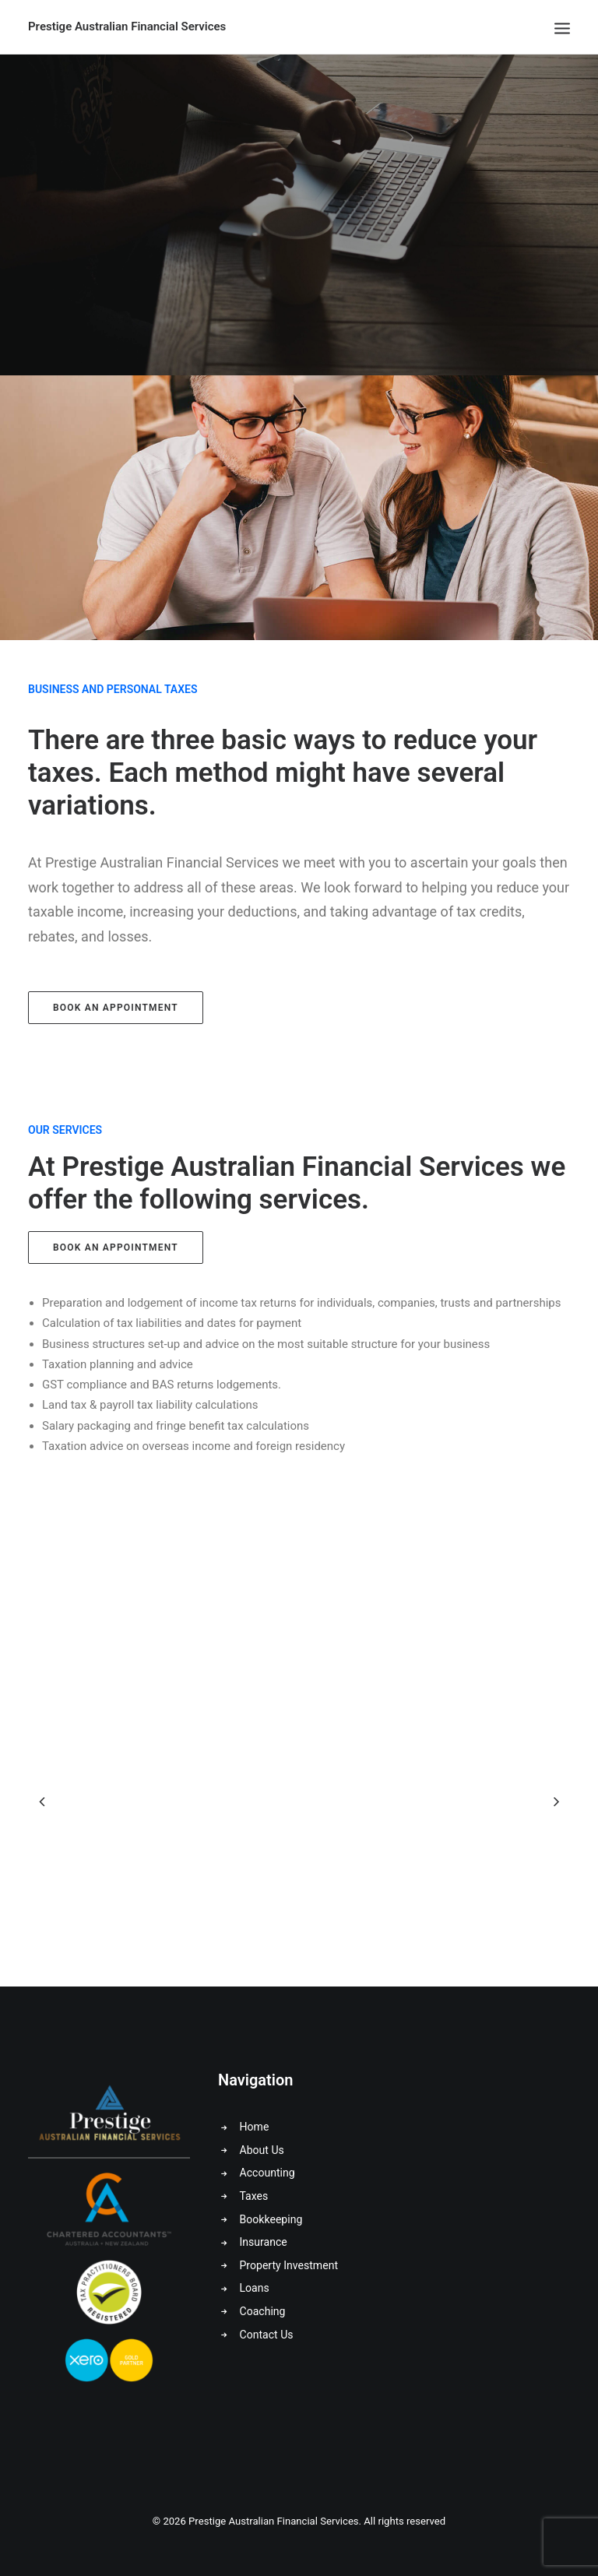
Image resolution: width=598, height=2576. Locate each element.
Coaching (263, 2311)
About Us (262, 2150)
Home (254, 2126)
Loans (254, 2288)
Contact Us (267, 2334)
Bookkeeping (271, 2219)
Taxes (254, 2196)
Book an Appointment (115, 1007)
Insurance (263, 2242)
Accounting (267, 2172)
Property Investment (289, 2265)
